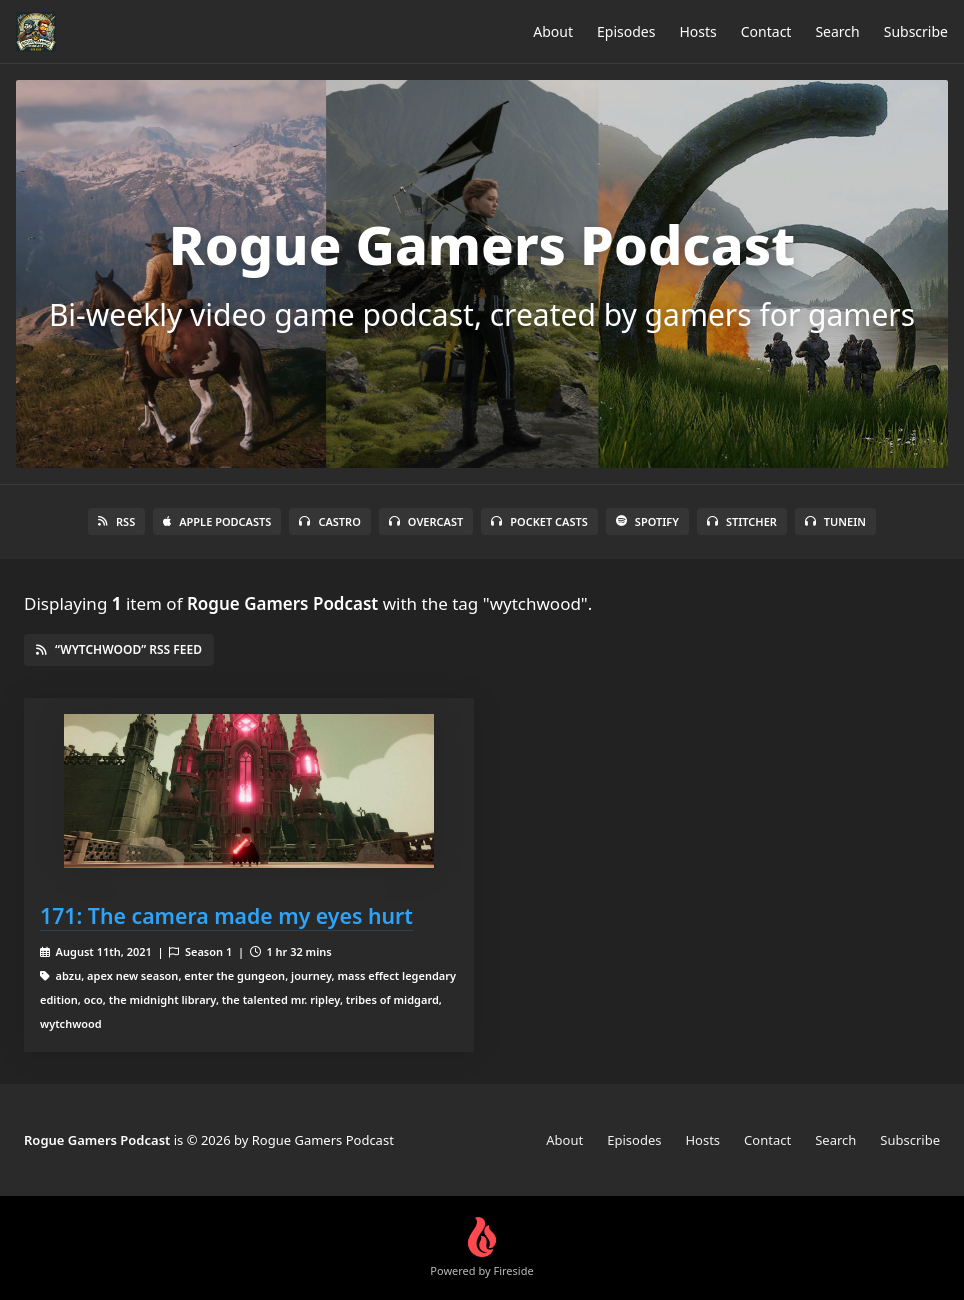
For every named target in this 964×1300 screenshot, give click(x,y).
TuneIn (835, 521)
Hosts (697, 31)
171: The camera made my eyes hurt (226, 915)
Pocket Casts (539, 521)
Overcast (426, 521)
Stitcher (742, 521)
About (553, 31)
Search (837, 31)
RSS (116, 521)
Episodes (626, 31)
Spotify (647, 521)
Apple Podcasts (217, 521)
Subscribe (916, 31)
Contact (766, 31)
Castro (329, 521)
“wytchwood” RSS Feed (119, 649)
